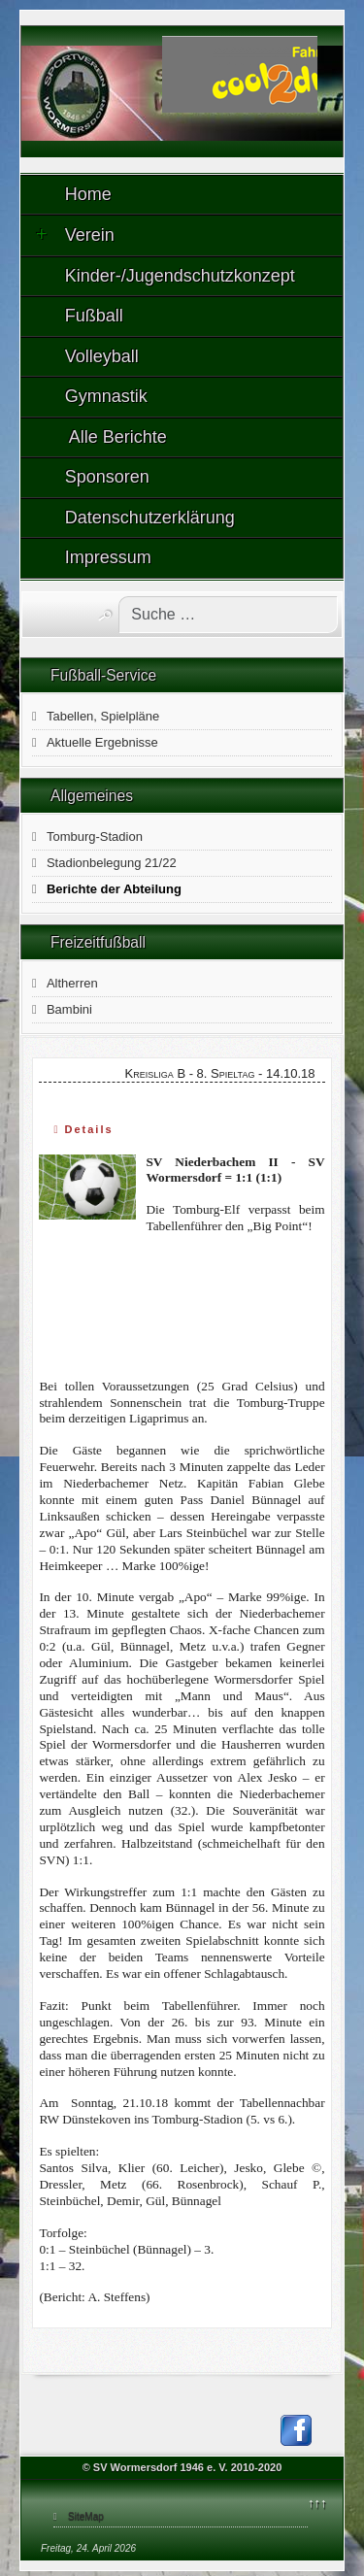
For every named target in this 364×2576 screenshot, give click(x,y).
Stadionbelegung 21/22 (112, 862)
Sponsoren (107, 476)
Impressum (108, 557)
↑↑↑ (317, 2502)
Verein (75, 235)
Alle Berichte (116, 437)
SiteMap (86, 2516)
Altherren (72, 983)
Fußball (94, 315)
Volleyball (102, 356)
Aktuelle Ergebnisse (102, 742)
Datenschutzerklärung (150, 517)
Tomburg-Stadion (95, 836)
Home (88, 194)
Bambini (69, 1009)
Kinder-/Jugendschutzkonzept (180, 275)
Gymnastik (106, 396)
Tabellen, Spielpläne (103, 716)
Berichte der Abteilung (114, 889)
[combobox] (228, 614)
